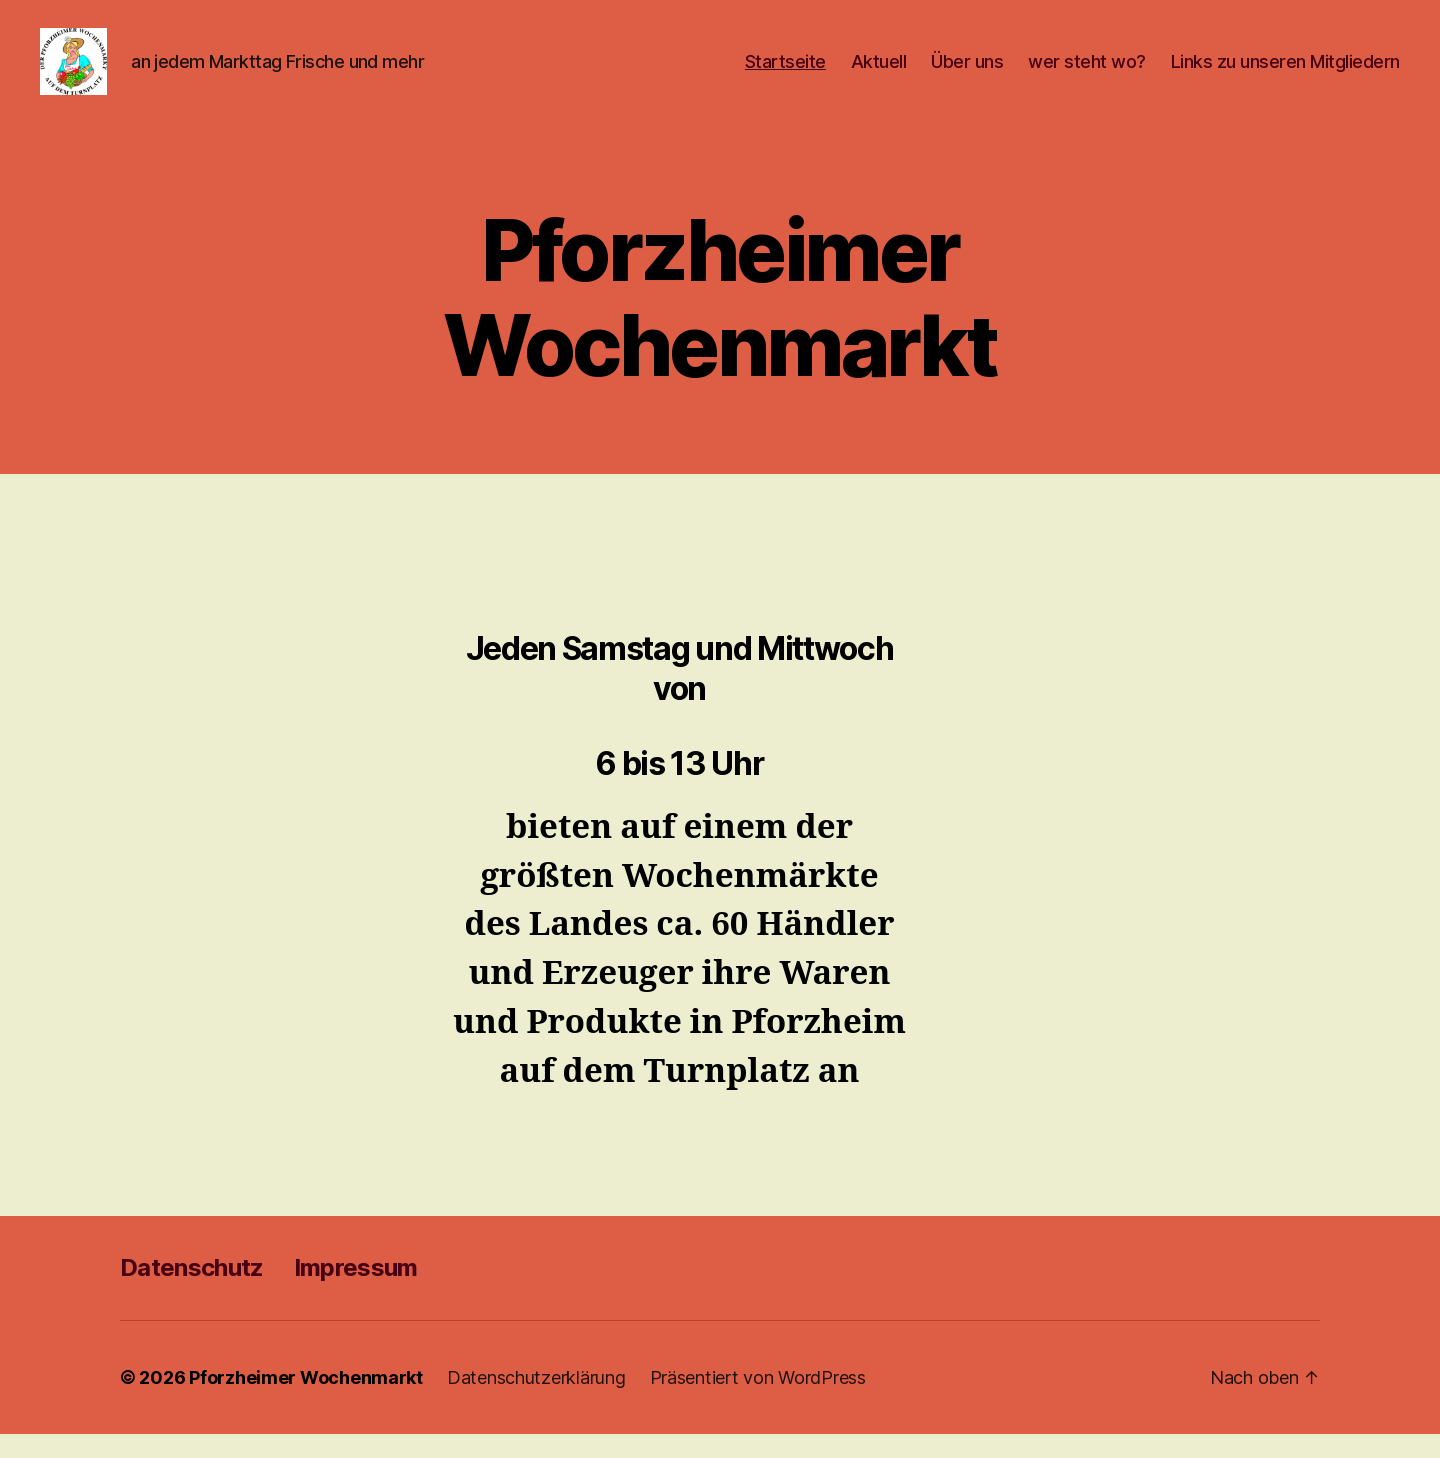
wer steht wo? (1087, 72)
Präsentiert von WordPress (758, 1401)
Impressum (356, 1291)
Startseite (785, 72)
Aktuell (879, 72)
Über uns (967, 72)
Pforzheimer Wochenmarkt (306, 1401)
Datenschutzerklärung (536, 1401)
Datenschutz (192, 1291)
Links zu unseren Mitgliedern (1285, 72)
